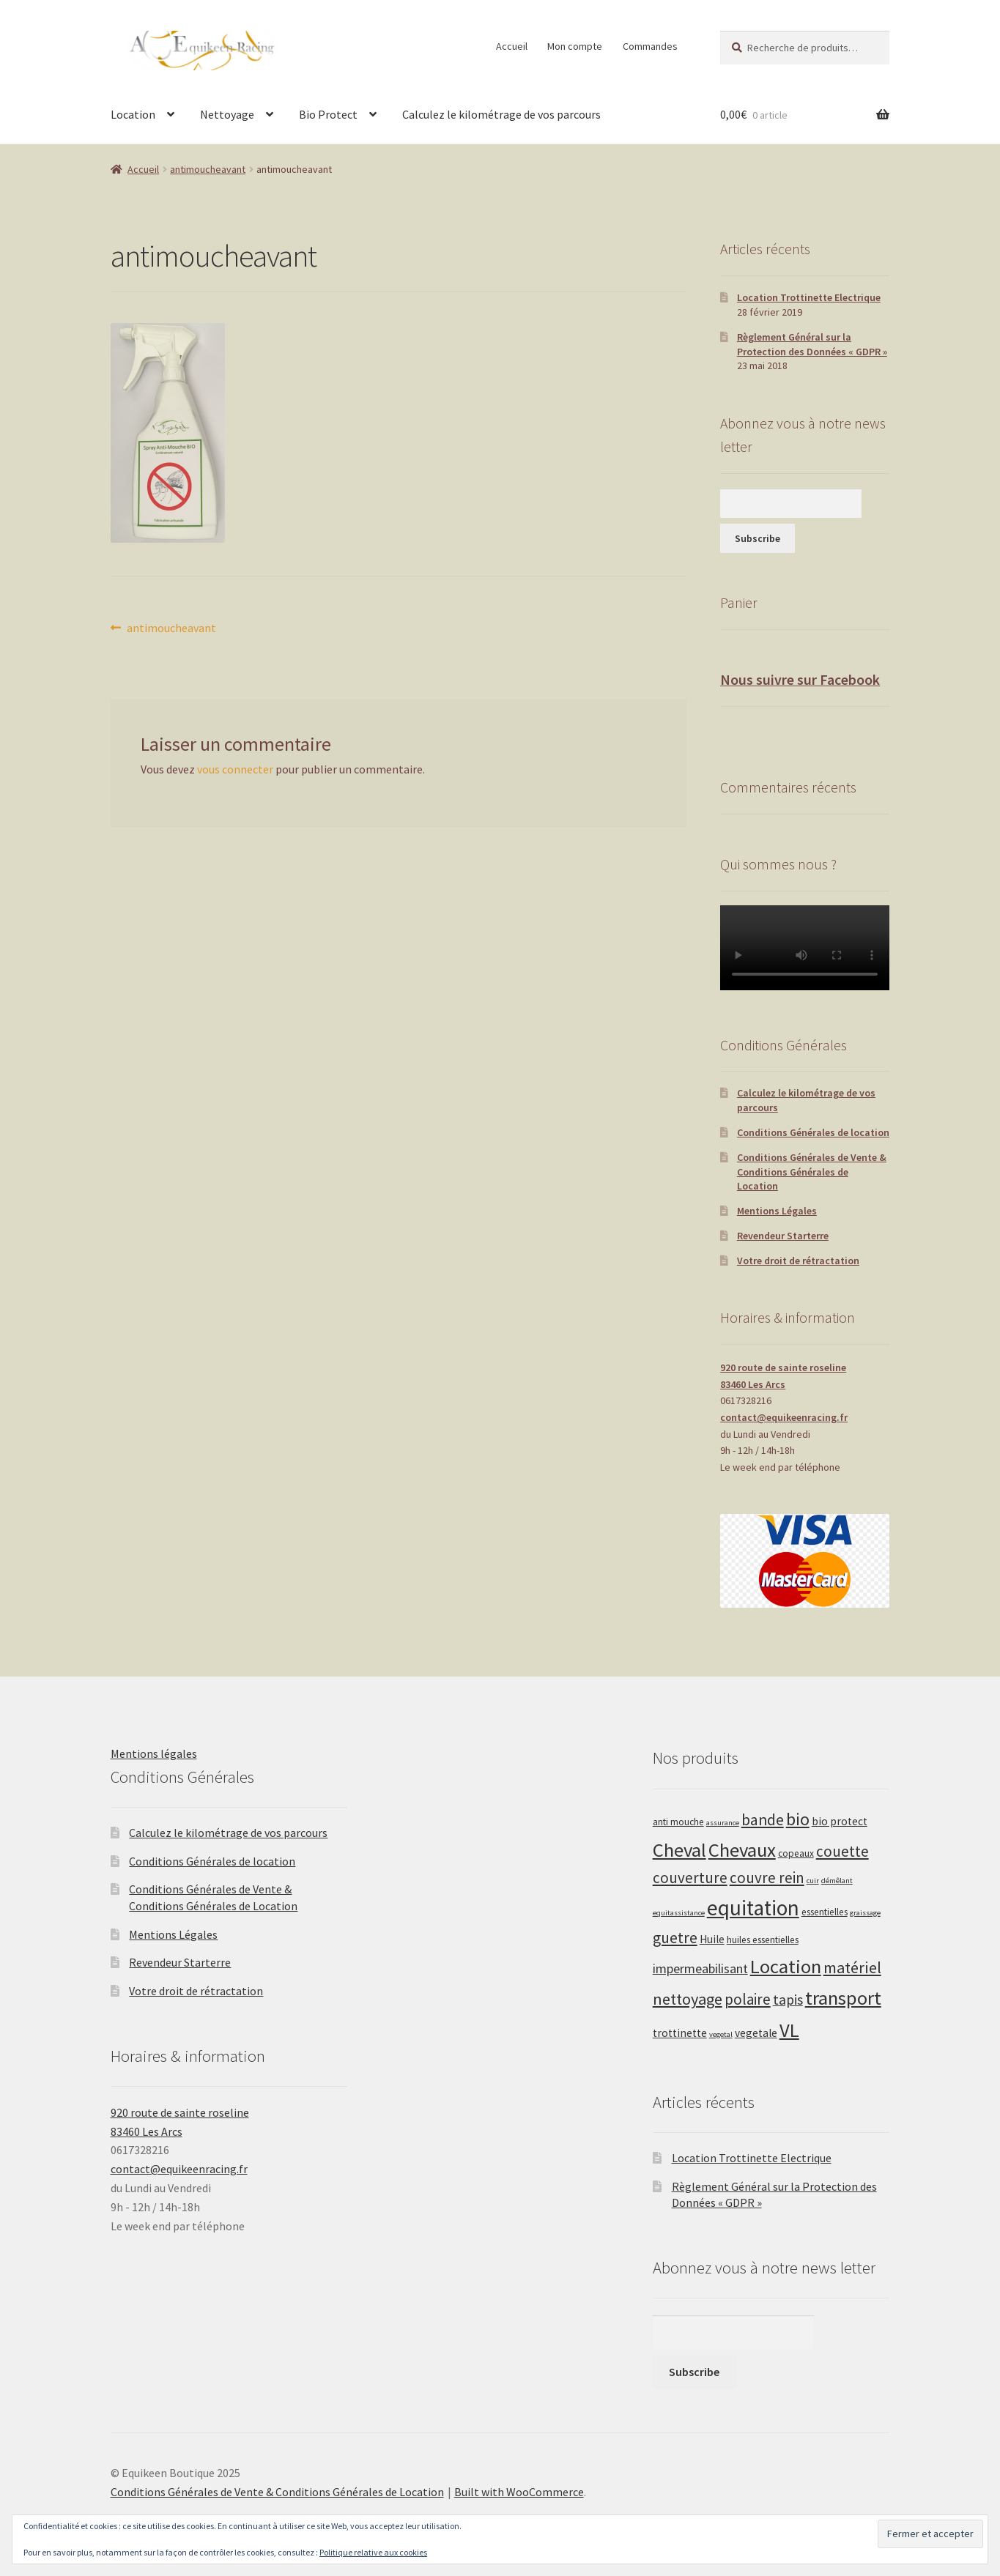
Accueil (511, 46)
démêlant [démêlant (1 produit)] (837, 1880)
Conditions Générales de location (813, 1132)
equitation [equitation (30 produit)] (753, 1907)
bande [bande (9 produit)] (762, 1820)
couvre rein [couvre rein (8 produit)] (767, 1878)
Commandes (650, 46)
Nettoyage (227, 114)
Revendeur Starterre (783, 1235)
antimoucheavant (207, 169)
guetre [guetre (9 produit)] (675, 1938)
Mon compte (574, 46)
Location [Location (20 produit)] (785, 1966)
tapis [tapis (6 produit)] (788, 1999)
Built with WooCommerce (519, 2491)
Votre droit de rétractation (798, 1260)
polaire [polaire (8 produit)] (748, 1999)
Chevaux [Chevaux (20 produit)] (742, 1850)
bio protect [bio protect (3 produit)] (839, 1821)
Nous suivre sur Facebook (800, 679)
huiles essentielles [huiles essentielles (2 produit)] (763, 1940)
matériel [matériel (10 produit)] (852, 1967)
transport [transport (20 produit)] (843, 1998)
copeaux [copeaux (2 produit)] (796, 1853)
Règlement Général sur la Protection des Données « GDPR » (812, 344)
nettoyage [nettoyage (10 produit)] (687, 1999)
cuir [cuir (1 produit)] (813, 1880)
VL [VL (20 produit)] (789, 2030)
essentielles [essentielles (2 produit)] (824, 1912)
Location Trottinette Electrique (809, 297)
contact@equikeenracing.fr (784, 1417)
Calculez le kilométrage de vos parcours (501, 114)
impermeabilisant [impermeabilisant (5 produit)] (700, 1968)
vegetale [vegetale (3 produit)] (756, 2033)
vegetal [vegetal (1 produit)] (721, 2034)
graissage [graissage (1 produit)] (865, 1913)
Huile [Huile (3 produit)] (712, 1939)
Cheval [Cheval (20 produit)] (679, 1850)
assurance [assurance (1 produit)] (722, 1822)
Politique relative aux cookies (373, 2552)
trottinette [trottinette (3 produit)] (680, 2033)
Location (133, 114)
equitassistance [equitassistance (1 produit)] (679, 1913)
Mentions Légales (777, 1210)
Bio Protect (328, 114)
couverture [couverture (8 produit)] (690, 1878)
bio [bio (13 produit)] (798, 1819)
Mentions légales (154, 1753)
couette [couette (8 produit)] (842, 1851)
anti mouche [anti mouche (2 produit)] (678, 1822)
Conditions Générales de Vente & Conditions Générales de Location (811, 1172)
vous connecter (235, 769)
